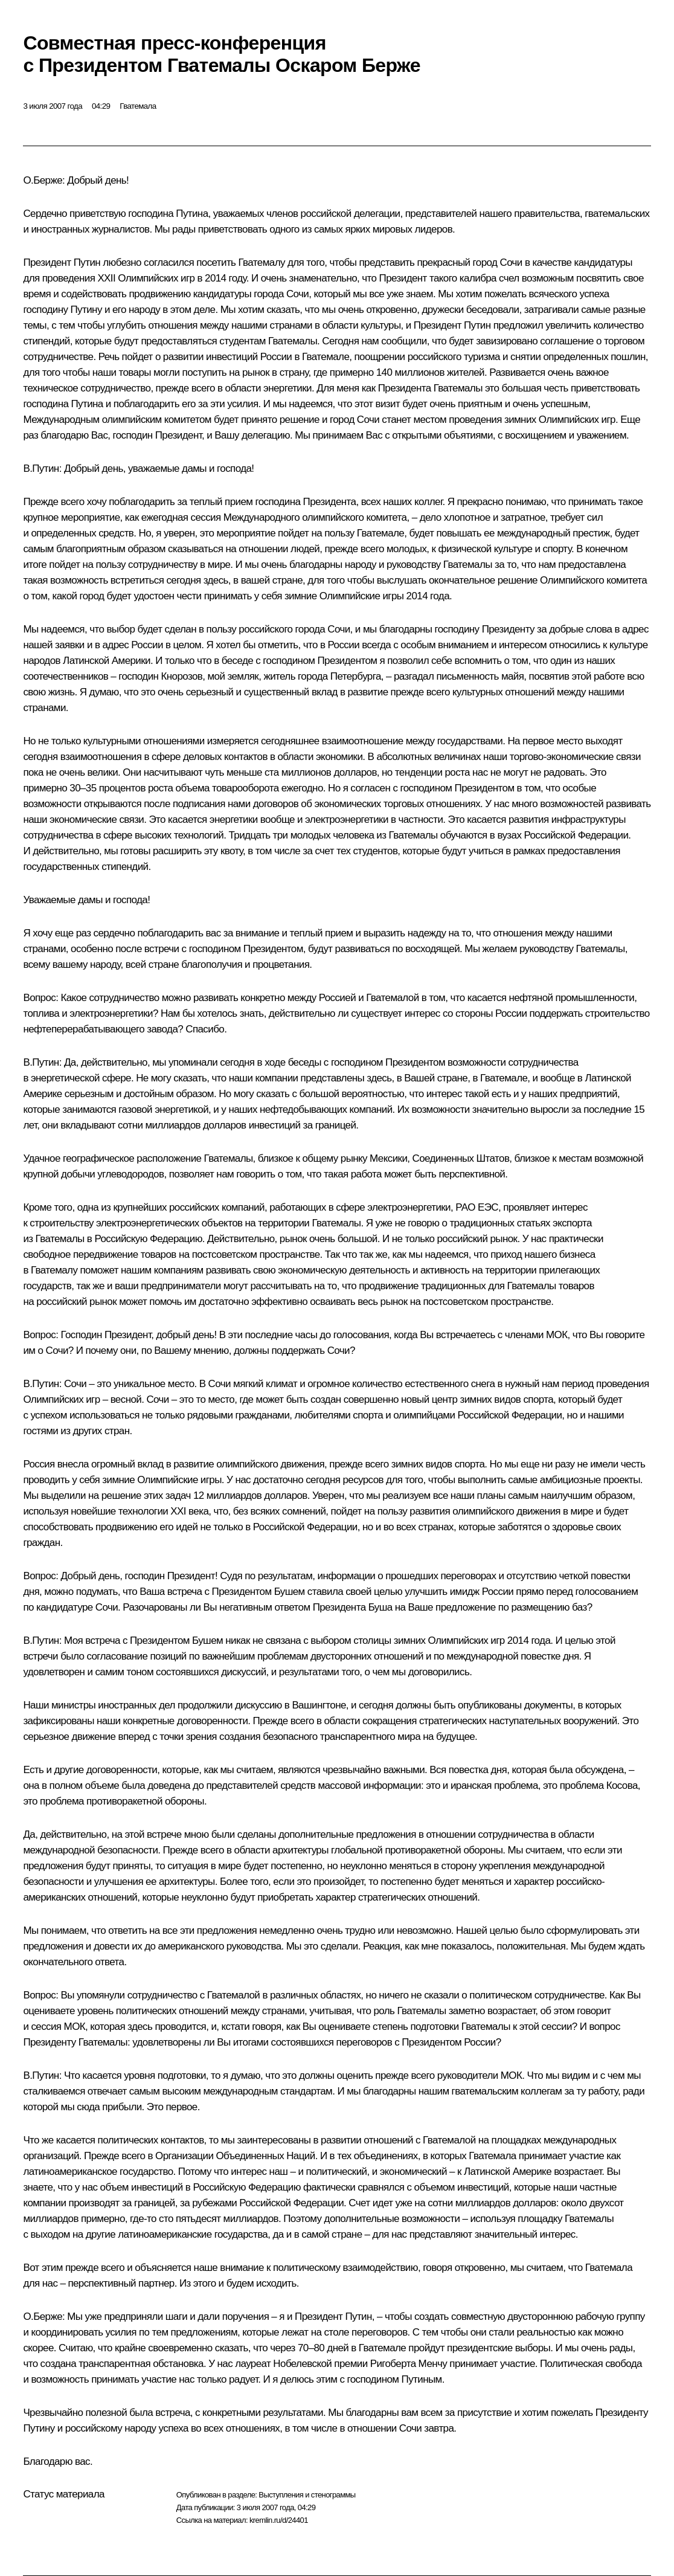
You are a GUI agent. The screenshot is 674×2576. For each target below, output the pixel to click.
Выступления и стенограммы (306, 2494)
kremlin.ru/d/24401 (278, 2520)
